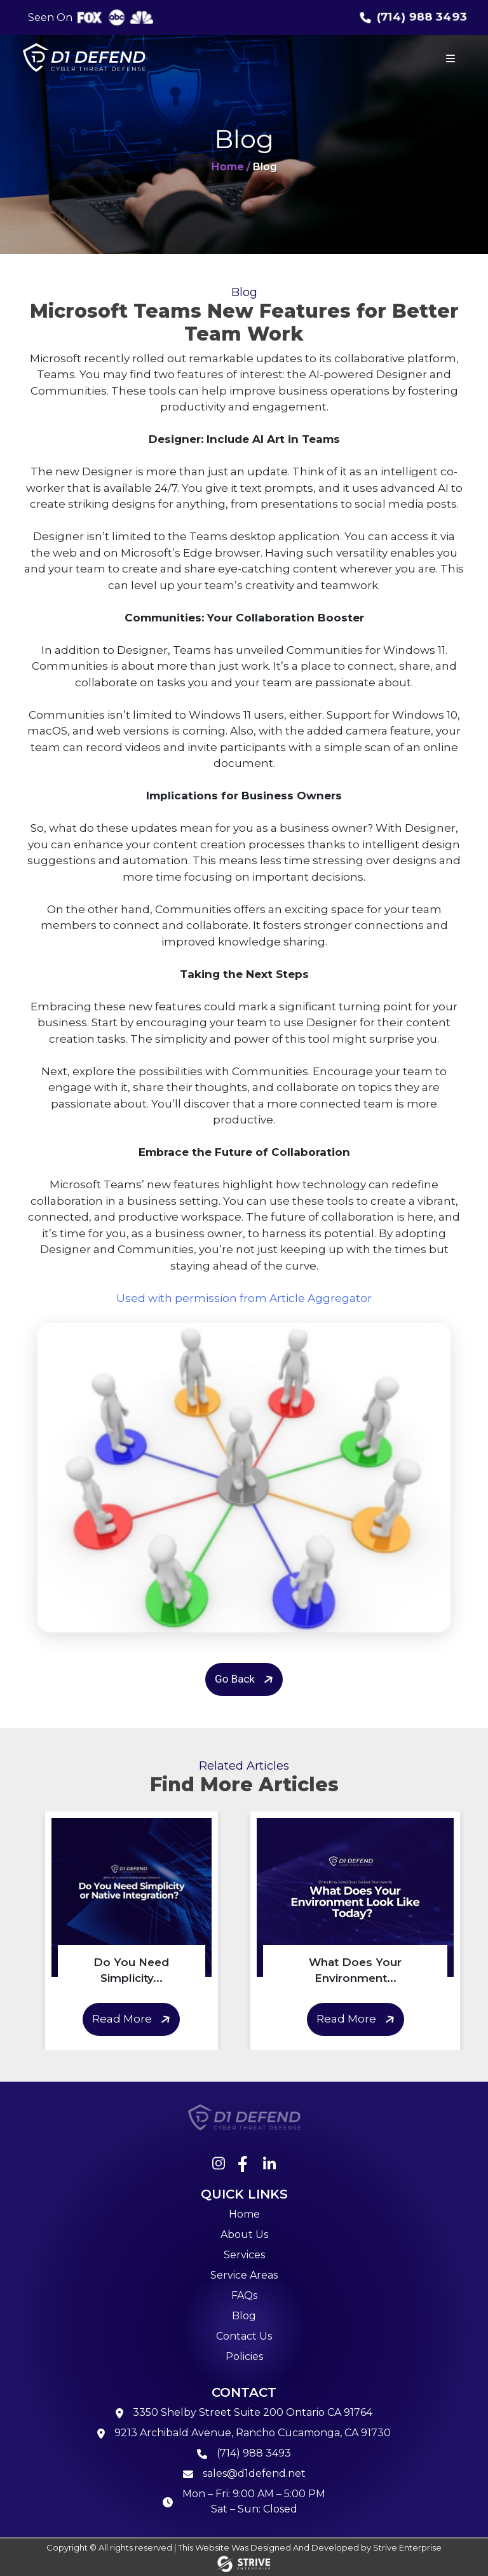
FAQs (244, 2295)
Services (244, 2255)
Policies (244, 2356)
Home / (231, 167)
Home (244, 2214)
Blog (244, 2316)
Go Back (246, 1680)
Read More (133, 2019)
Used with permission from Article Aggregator (244, 1298)
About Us (244, 2234)
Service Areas (244, 2275)
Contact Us (244, 2336)
